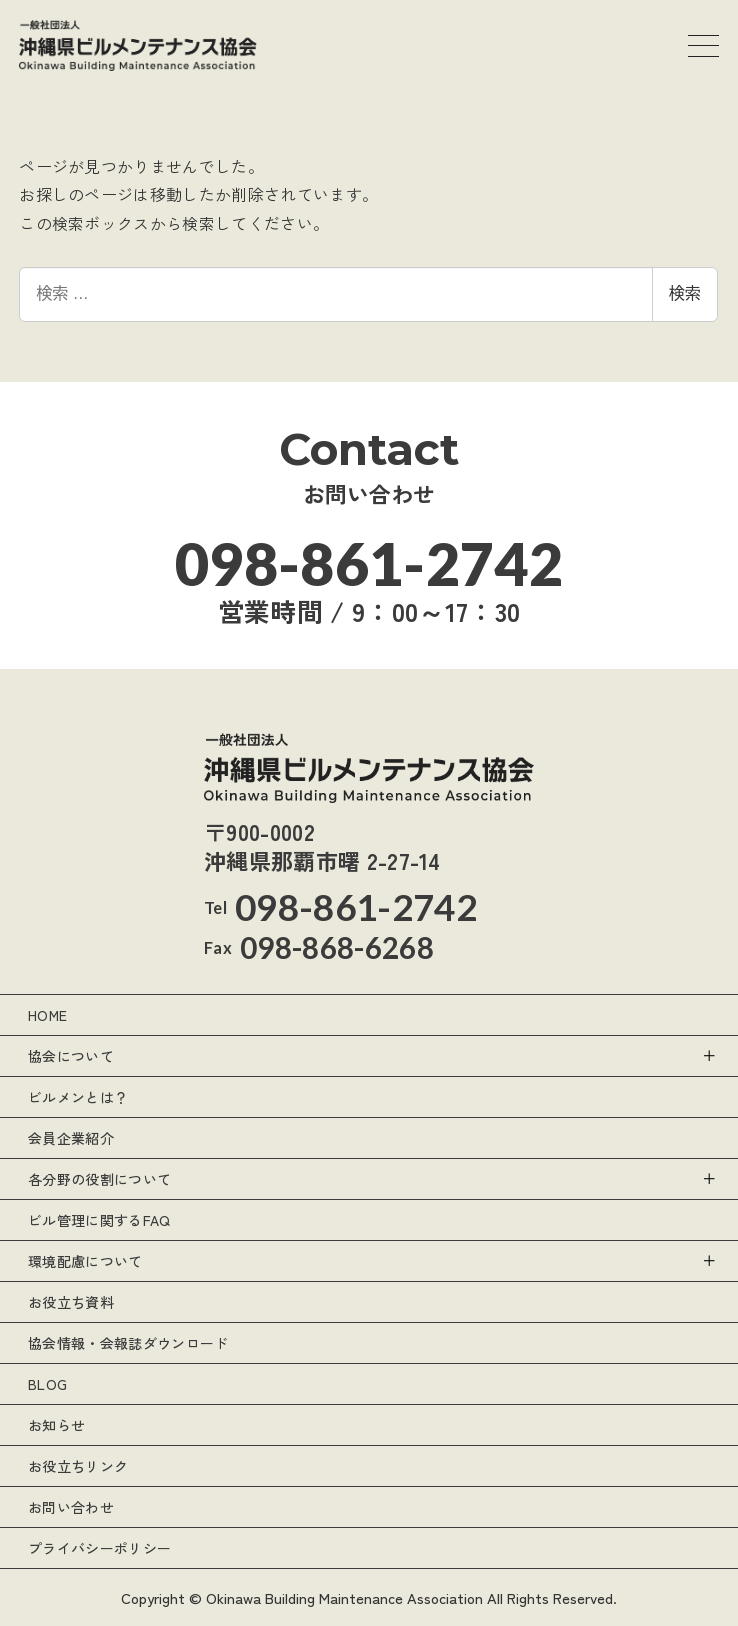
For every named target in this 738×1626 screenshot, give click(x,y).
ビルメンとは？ (78, 1097)
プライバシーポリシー (99, 1548)
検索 (685, 293)
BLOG (47, 1384)
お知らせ (56, 1425)
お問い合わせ (71, 1507)
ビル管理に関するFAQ (99, 1220)
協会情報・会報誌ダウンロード (128, 1343)
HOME (47, 1015)
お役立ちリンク (78, 1466)
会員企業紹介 (71, 1138)
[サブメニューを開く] (707, 1055)
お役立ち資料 (71, 1302)
